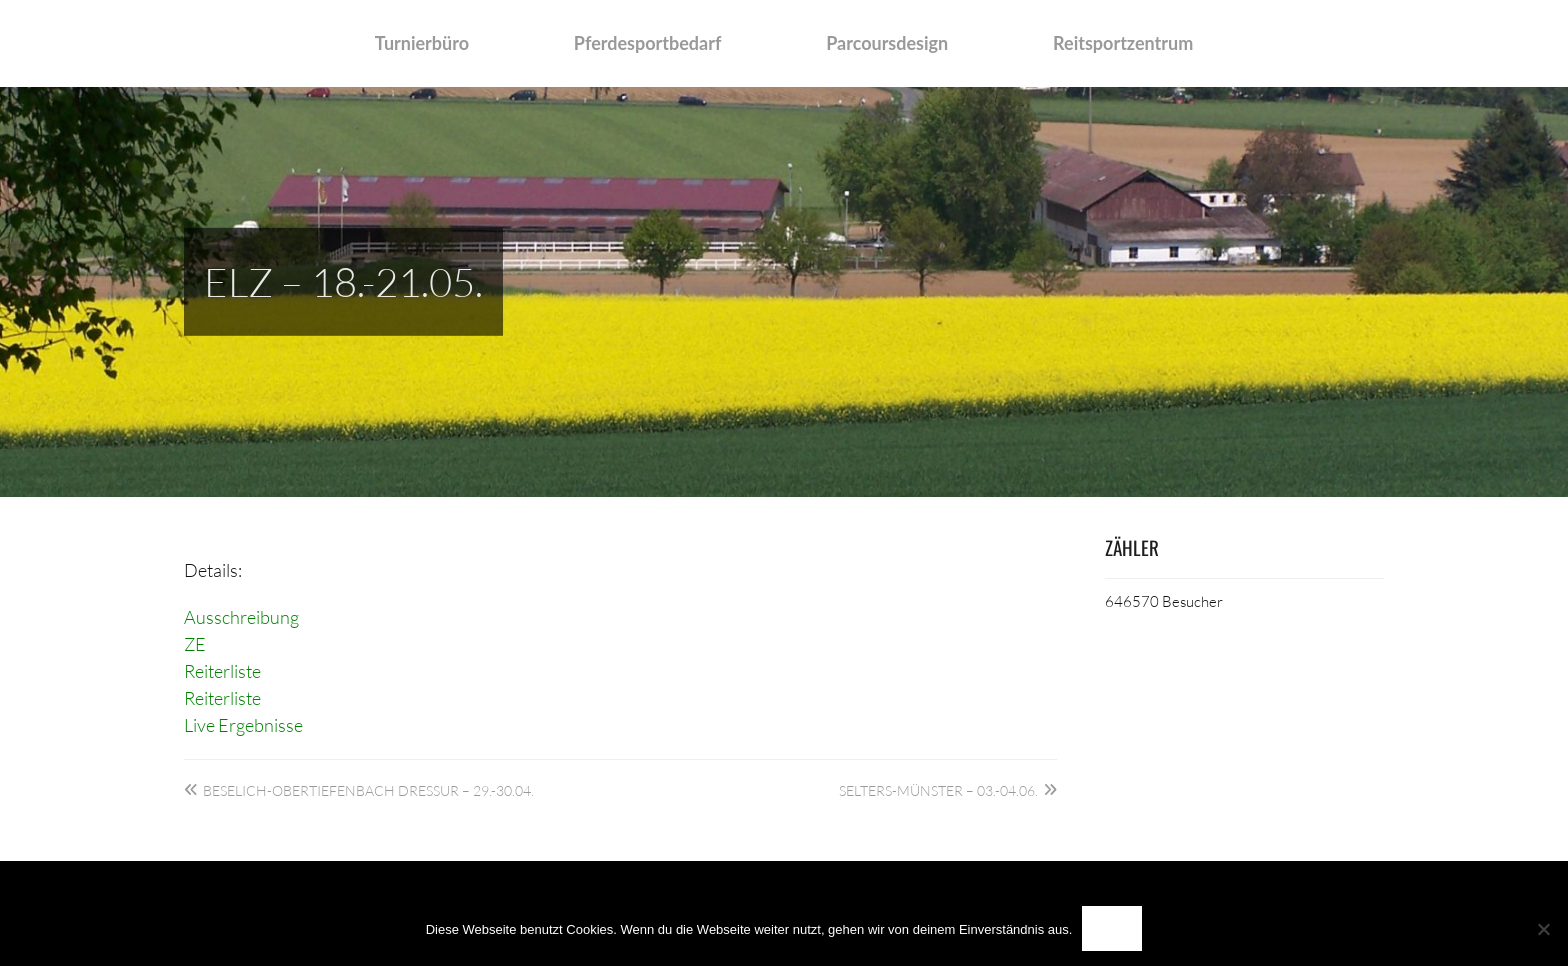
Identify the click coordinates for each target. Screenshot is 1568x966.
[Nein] (1543, 929)
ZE (195, 644)
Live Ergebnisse (243, 725)
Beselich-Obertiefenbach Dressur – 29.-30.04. (368, 790)
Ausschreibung (241, 617)
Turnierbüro (422, 43)
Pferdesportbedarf (648, 43)
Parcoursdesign (887, 43)
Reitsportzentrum (1123, 43)
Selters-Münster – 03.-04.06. (938, 790)
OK (1112, 928)
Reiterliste (222, 671)
